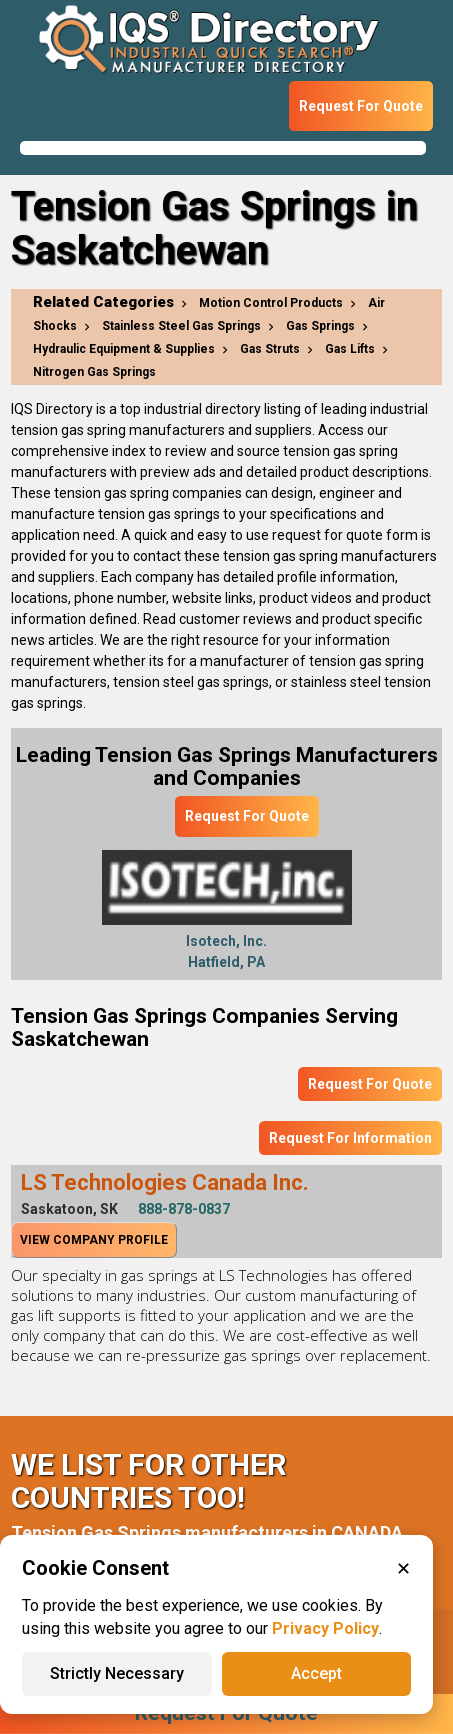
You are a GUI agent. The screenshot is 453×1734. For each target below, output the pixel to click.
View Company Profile (94, 1240)
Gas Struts (270, 349)
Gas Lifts (350, 349)
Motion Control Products (271, 303)
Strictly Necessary (117, 1673)
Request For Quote (361, 106)
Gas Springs (320, 326)
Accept (316, 1673)
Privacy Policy (325, 1628)
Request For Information (350, 1138)
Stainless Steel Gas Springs (181, 326)
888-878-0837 (184, 1209)
